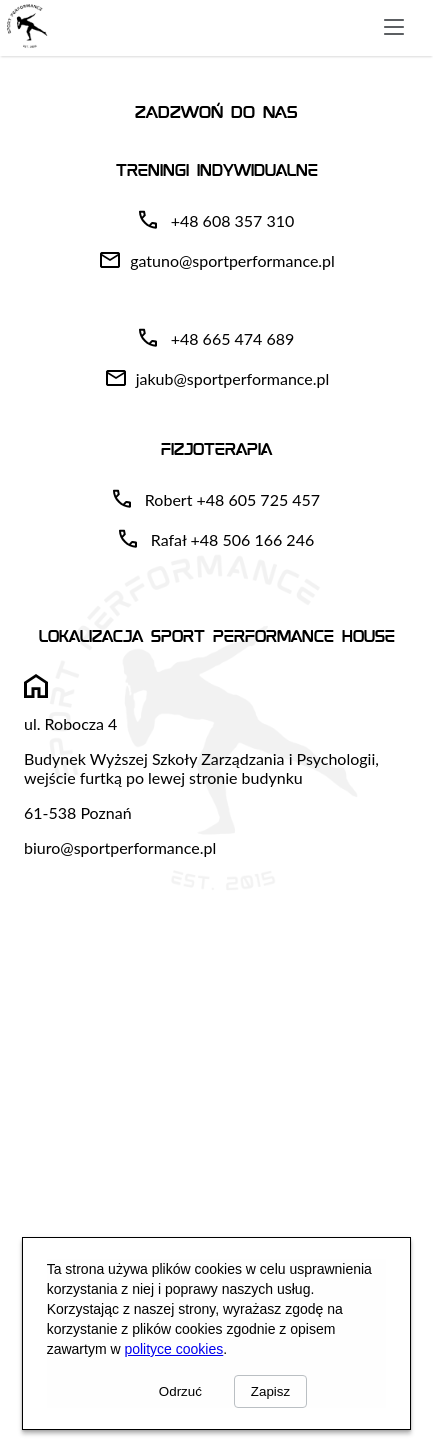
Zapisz (270, 1391)
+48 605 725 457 (258, 499)
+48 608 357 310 (233, 220)
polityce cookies (173, 1349)
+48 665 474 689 (233, 338)
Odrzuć (180, 1391)
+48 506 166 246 (253, 539)
